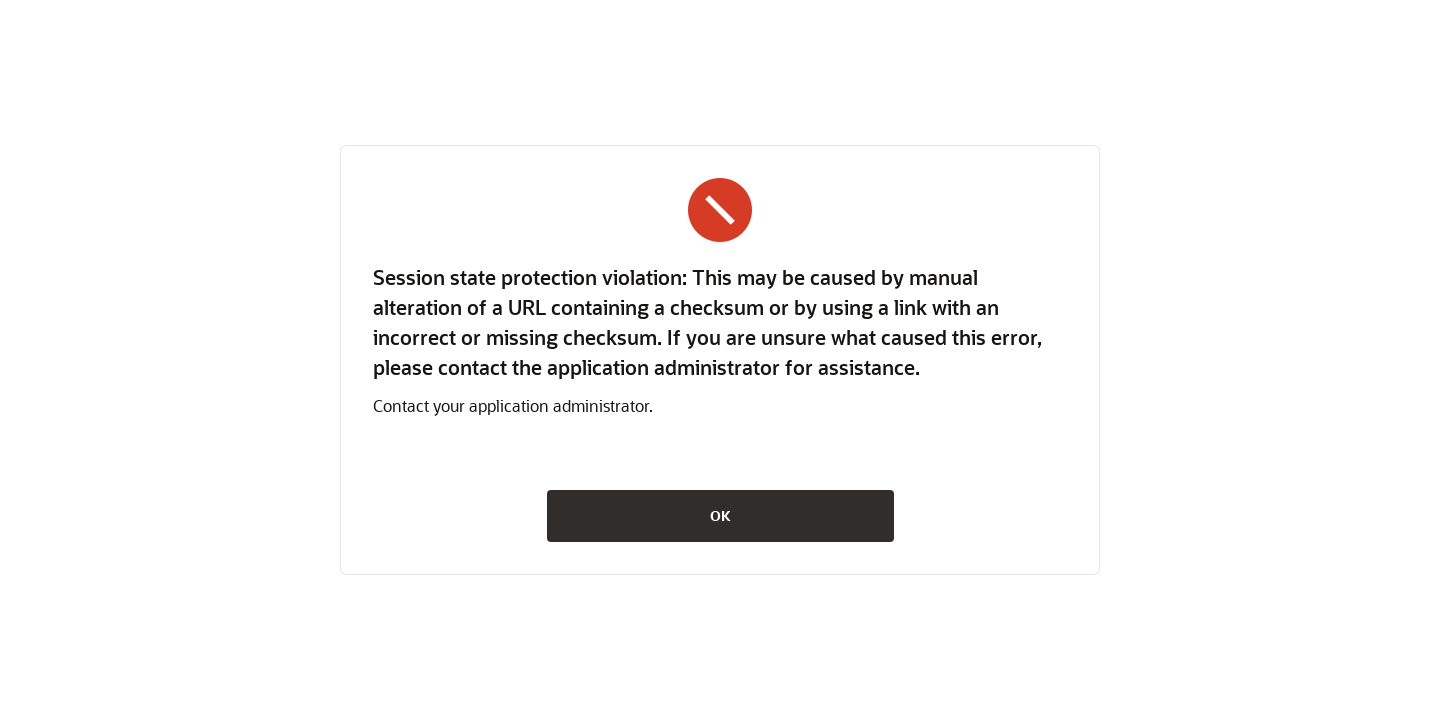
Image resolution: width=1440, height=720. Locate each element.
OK (720, 515)
